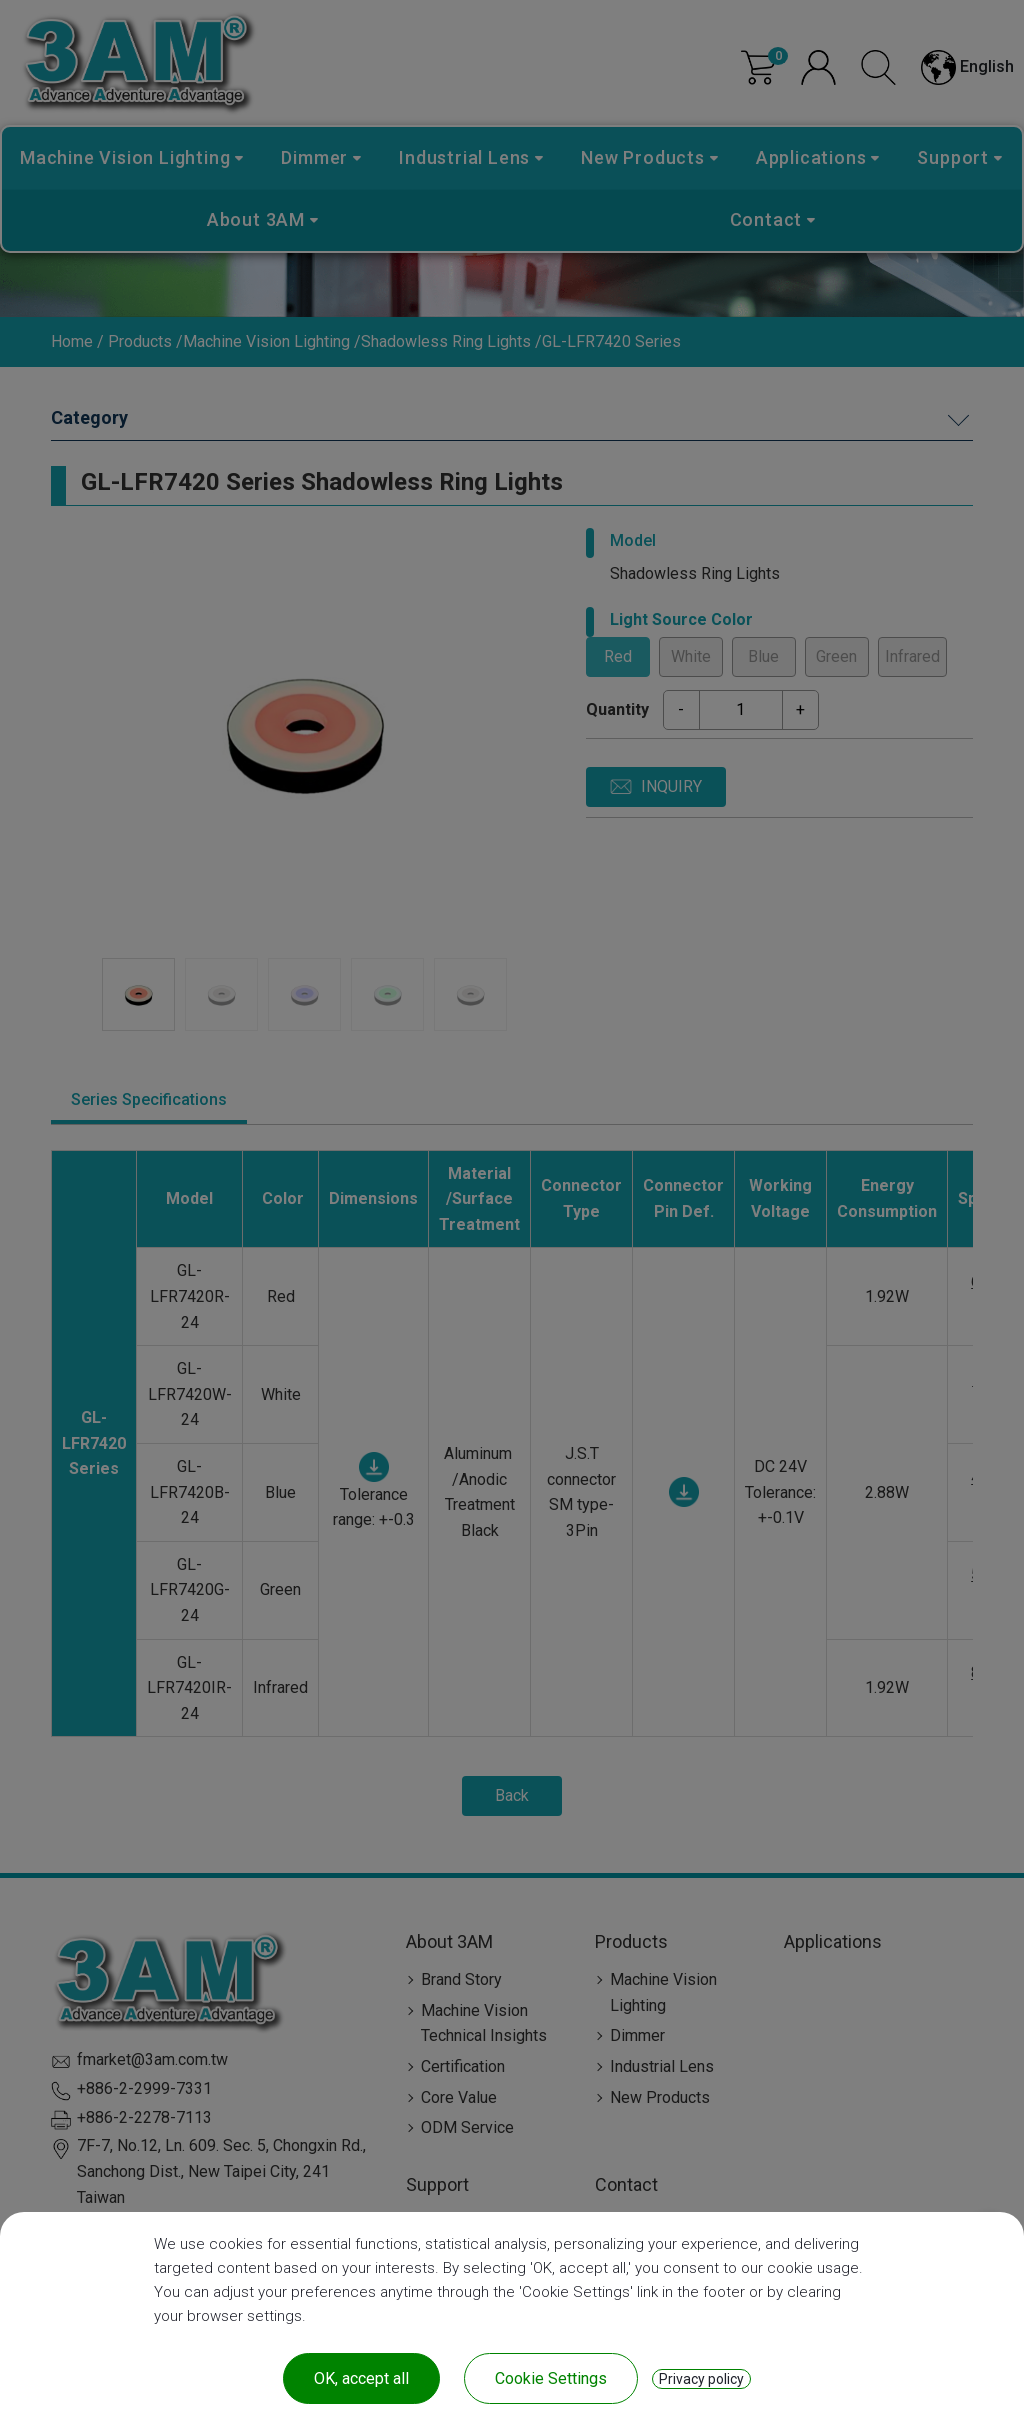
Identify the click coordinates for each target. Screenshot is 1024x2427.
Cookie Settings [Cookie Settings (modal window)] (551, 2378)
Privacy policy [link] (701, 2379)
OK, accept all (361, 2378)
